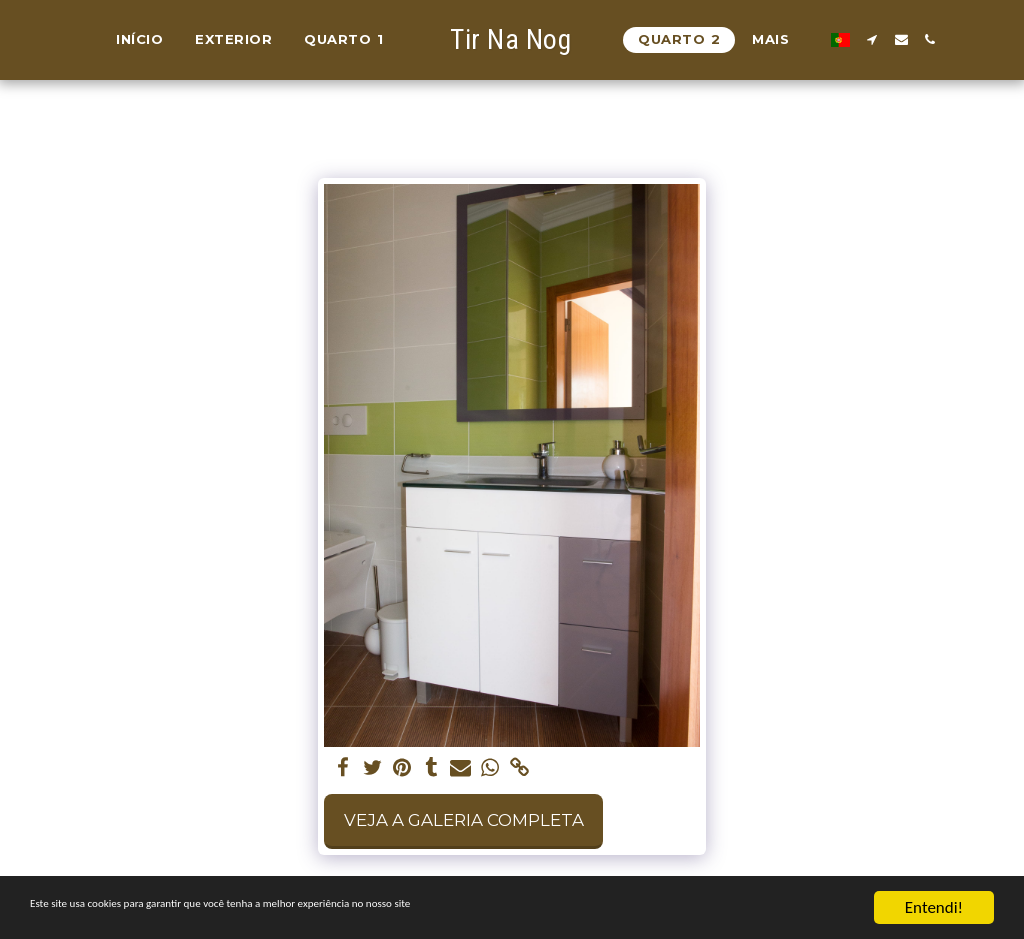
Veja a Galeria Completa (464, 820)
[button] (863, 39)
